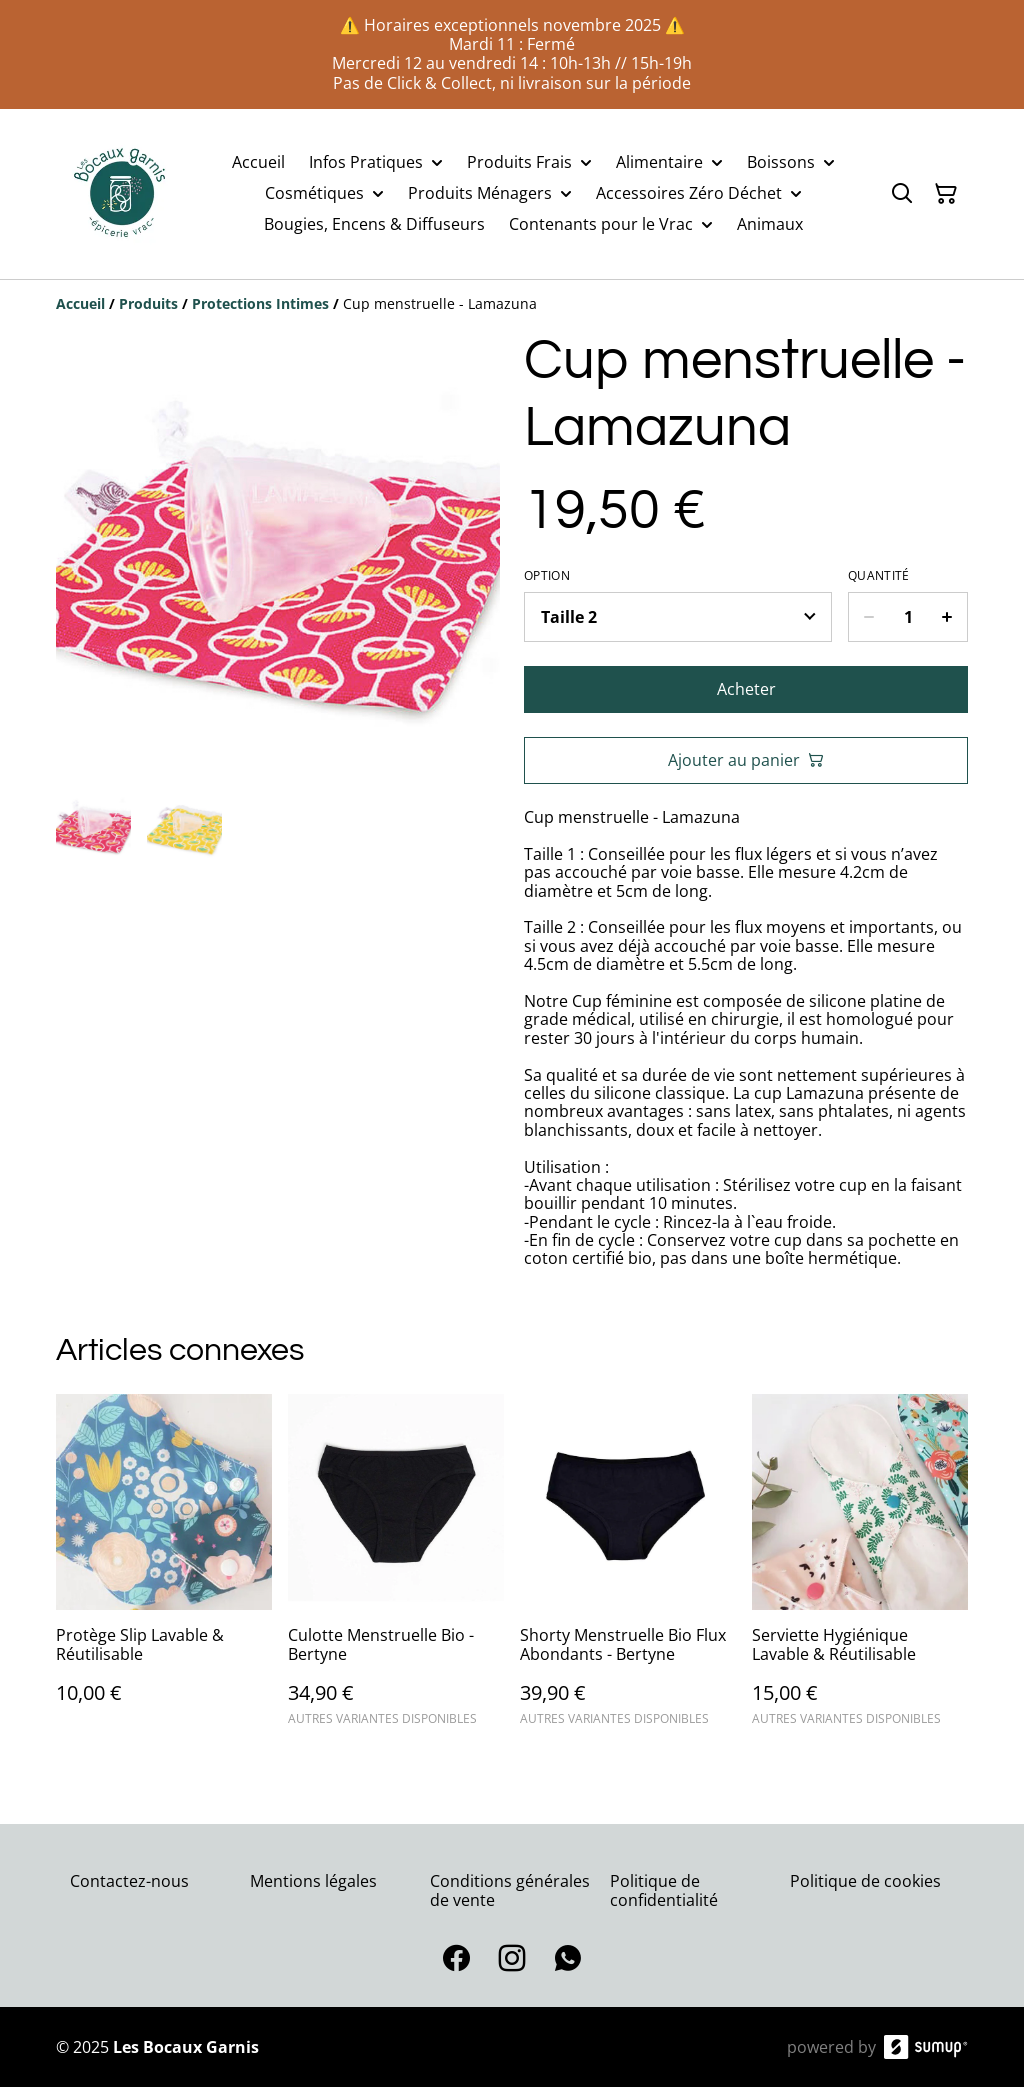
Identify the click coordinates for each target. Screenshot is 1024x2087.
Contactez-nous (129, 1881)
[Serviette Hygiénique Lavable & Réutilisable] (860, 1568)
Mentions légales (313, 1881)
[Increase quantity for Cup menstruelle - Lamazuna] (947, 617)
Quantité (878, 576)
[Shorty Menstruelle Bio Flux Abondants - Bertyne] (628, 1568)
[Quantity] (908, 617)
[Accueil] (80, 303)
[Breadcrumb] (512, 304)
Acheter (746, 689)
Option (547, 576)
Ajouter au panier (746, 760)
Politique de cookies (865, 1881)
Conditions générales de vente (510, 1890)
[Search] (902, 194)
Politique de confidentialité (664, 1890)
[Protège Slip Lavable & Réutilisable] (164, 1568)
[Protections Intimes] (260, 303)
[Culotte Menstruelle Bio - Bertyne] (396, 1568)
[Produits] (148, 303)
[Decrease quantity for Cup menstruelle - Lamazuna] (868, 617)
